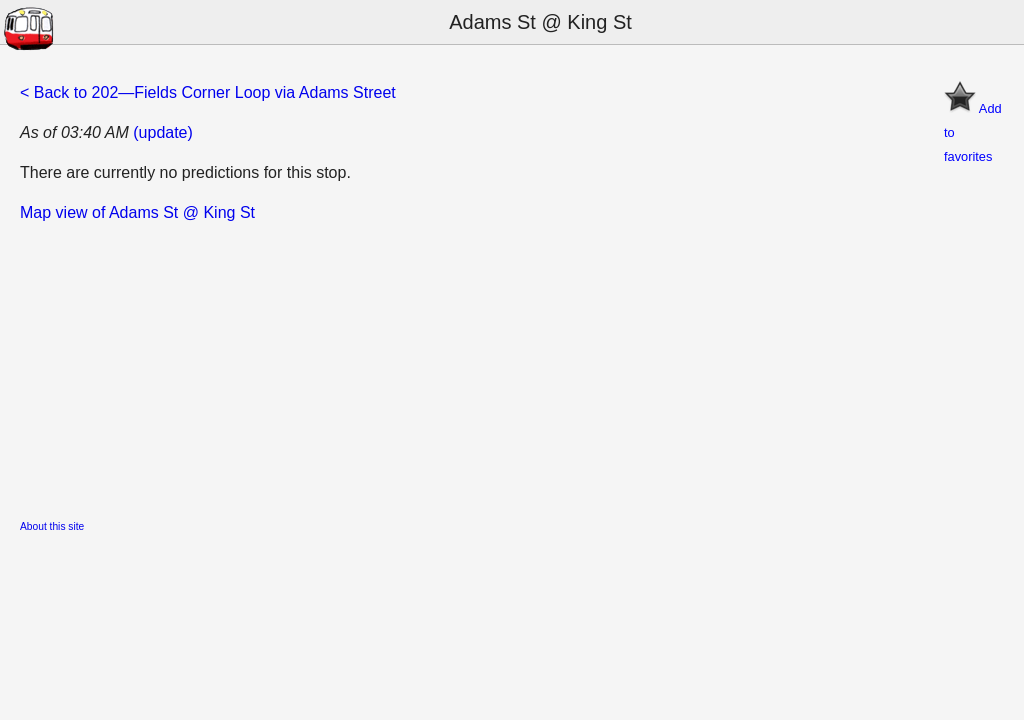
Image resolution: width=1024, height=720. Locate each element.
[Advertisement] (512, 365)
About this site (52, 526)
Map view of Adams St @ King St (137, 212)
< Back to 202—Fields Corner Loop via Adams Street (208, 92)
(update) (163, 132)
